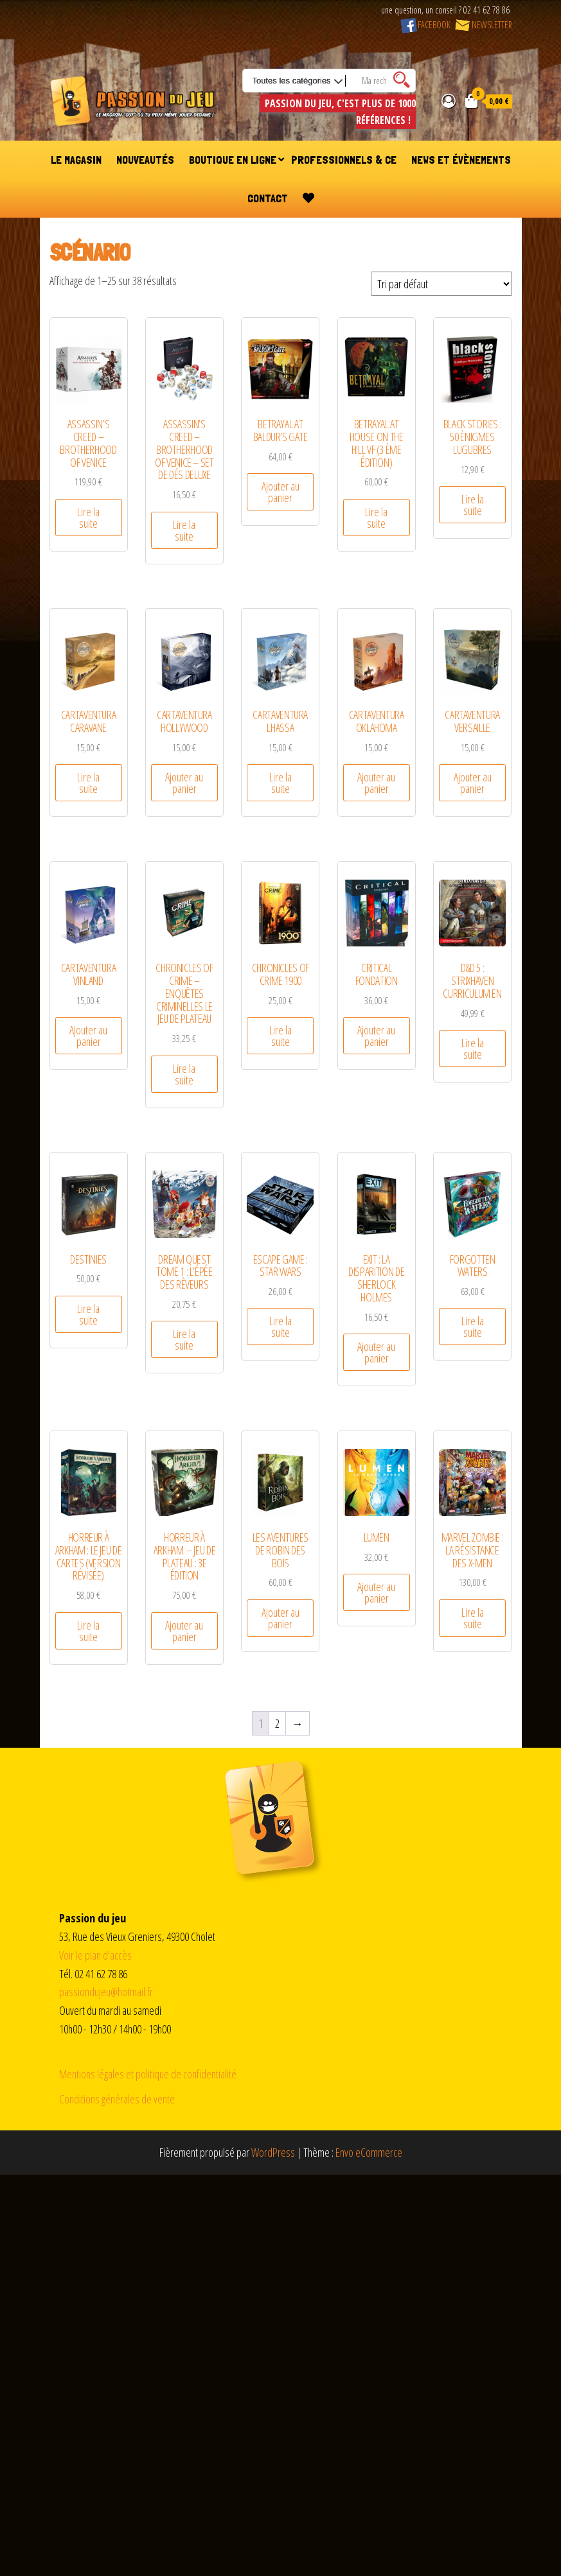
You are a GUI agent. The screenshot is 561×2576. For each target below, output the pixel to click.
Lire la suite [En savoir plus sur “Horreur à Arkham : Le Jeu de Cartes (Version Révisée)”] (88, 1630)
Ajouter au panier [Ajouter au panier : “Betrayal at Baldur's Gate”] (280, 491)
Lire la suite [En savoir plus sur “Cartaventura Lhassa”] (280, 782)
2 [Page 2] (277, 1723)
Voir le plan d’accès (95, 1955)
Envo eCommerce (368, 2152)
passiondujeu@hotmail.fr (106, 1991)
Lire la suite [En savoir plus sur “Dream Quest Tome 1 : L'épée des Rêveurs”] (184, 1339)
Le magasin (76, 159)
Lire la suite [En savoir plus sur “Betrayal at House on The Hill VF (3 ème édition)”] (376, 517)
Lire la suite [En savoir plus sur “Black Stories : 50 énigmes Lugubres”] (472, 504)
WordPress (273, 2152)
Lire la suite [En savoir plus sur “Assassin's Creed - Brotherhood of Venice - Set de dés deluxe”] (184, 530)
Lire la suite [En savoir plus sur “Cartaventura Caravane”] (88, 782)
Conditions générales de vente (117, 2099)
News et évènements (461, 159)
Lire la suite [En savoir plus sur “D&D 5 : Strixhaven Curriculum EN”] (472, 1048)
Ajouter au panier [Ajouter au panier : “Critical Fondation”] (376, 1035)
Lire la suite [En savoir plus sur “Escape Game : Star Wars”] (280, 1326)
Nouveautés (145, 159)
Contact (267, 198)
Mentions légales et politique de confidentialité (147, 2074)
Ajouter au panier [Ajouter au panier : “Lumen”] (376, 1592)
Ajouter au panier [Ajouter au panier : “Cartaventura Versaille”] (473, 782)
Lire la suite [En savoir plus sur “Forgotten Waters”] (472, 1326)
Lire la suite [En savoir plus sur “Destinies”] (88, 1314)
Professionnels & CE (343, 159)
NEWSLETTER (482, 25)
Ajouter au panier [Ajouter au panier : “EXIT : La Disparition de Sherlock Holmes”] (376, 1352)
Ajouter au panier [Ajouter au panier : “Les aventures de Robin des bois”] (280, 1618)
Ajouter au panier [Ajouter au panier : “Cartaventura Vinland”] (88, 1035)
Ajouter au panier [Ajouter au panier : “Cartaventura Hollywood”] (184, 782)
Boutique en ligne (232, 159)
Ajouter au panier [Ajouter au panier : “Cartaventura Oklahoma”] (376, 782)
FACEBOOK (425, 25)
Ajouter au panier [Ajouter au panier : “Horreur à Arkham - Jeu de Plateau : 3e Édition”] (184, 1630)
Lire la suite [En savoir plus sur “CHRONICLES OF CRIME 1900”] (280, 1035)
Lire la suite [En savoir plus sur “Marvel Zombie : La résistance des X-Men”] (472, 1618)
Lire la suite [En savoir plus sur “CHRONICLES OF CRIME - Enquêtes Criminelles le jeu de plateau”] (184, 1074)
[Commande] (441, 284)
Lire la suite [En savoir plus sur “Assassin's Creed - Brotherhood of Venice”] (88, 517)
